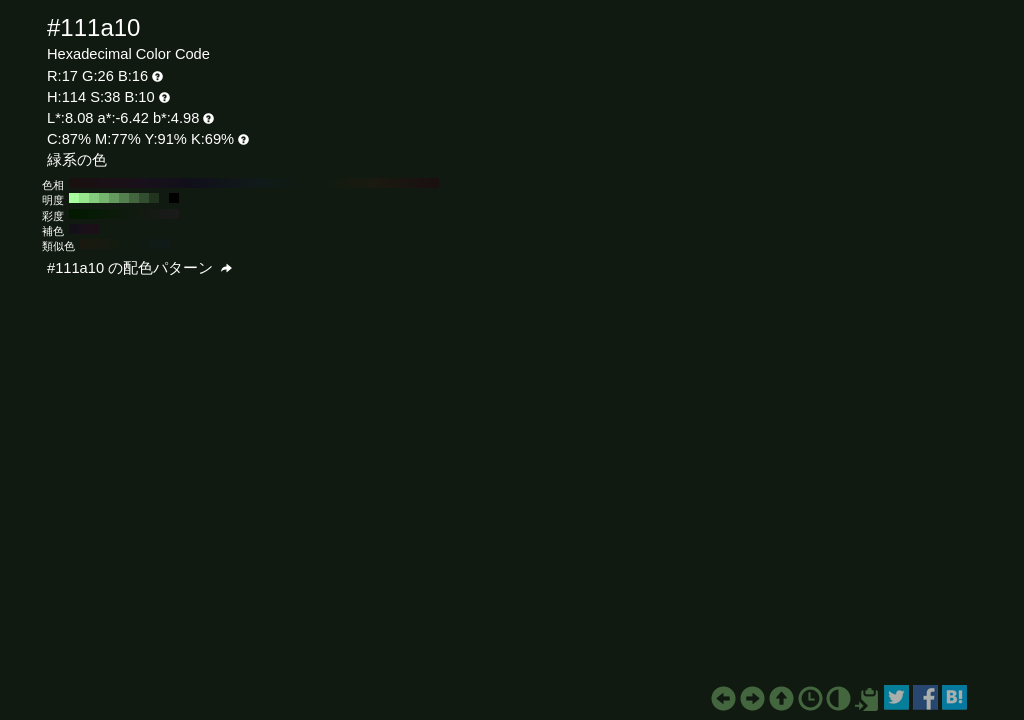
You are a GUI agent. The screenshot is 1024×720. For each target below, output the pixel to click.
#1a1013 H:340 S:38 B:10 (94, 183)
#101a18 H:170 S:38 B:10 (264, 183)
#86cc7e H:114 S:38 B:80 (94, 198)
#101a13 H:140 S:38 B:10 (294, 183)
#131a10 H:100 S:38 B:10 (334, 183)
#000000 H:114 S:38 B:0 (174, 198)
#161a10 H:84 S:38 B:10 (105, 244)
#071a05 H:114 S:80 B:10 (94, 214)
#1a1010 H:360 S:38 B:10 (74, 183)
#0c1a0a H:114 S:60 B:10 (114, 214)
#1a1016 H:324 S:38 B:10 (94, 229)
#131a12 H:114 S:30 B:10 (144, 214)
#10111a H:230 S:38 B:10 (204, 183)
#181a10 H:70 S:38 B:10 (364, 183)
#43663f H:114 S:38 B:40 (134, 198)
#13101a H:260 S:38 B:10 (174, 183)
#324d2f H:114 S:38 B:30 (144, 198)
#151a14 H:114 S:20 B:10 (154, 214)
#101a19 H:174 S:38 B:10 (165, 244)
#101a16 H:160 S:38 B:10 (274, 183)
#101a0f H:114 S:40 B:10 (134, 214)
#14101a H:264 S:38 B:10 (74, 229)
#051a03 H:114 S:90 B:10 (84, 214)
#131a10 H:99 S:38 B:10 (115, 244)
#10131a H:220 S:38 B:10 (214, 183)
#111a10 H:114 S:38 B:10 (164, 198)
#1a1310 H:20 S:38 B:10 (414, 183)
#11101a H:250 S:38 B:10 (184, 183)
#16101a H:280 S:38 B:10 (154, 183)
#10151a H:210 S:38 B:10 (224, 183)
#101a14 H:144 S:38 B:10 (145, 244)
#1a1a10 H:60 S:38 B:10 (374, 183)
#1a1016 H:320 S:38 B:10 (114, 183)
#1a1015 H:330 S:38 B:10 (104, 183)
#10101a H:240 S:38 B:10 (194, 183)
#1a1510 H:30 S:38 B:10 (404, 183)
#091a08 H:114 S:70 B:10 (104, 214)
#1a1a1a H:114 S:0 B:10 (174, 214)
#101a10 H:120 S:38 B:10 (314, 183)
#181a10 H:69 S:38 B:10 (95, 244)
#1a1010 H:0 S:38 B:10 (434, 183)
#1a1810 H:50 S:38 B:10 (384, 183)
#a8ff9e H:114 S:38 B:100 (74, 198)
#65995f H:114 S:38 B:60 (114, 198)
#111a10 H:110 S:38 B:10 (324, 183)
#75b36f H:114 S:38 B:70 (104, 198)
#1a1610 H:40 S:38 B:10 (394, 183)
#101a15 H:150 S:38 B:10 (284, 183)
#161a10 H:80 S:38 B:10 (354, 183)
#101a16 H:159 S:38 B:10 (155, 244)
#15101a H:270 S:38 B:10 (164, 183)
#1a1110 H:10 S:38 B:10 (424, 183)
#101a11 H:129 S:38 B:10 (135, 244)
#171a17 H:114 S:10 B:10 (164, 214)
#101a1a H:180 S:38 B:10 (254, 183)
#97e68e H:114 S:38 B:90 (84, 198)
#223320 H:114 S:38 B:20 (154, 198)
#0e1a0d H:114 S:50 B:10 (124, 214)
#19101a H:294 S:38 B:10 (84, 229)
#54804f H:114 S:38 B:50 (124, 198)
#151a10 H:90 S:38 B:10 (344, 183)
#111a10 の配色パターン (139, 268)
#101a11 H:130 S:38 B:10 (304, 183)
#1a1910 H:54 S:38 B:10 (85, 244)
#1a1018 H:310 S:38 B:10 (124, 183)
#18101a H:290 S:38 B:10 (144, 183)
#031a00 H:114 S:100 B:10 (74, 214)
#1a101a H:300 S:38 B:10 (134, 183)
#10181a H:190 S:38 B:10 (244, 183)
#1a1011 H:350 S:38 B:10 (84, 183)
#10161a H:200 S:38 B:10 (234, 183)
